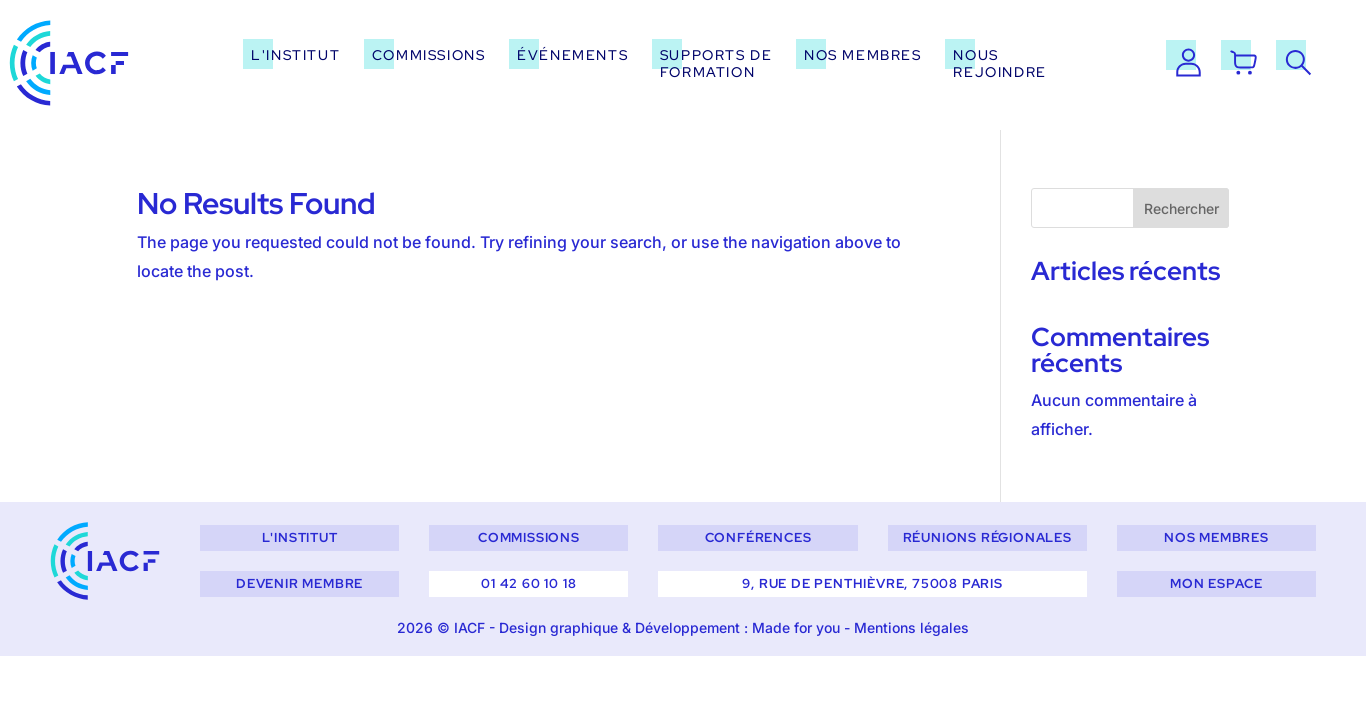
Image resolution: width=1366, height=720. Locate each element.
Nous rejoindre (999, 63)
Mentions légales (911, 627)
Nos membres (863, 54)
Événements (572, 54)
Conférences (758, 537)
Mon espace (1216, 583)
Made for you (796, 627)
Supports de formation (716, 63)
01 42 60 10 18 (528, 583)
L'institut (295, 54)
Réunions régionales (987, 537)
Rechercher (1181, 208)
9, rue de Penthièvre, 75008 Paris (872, 583)
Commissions (429, 54)
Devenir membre (299, 583)
